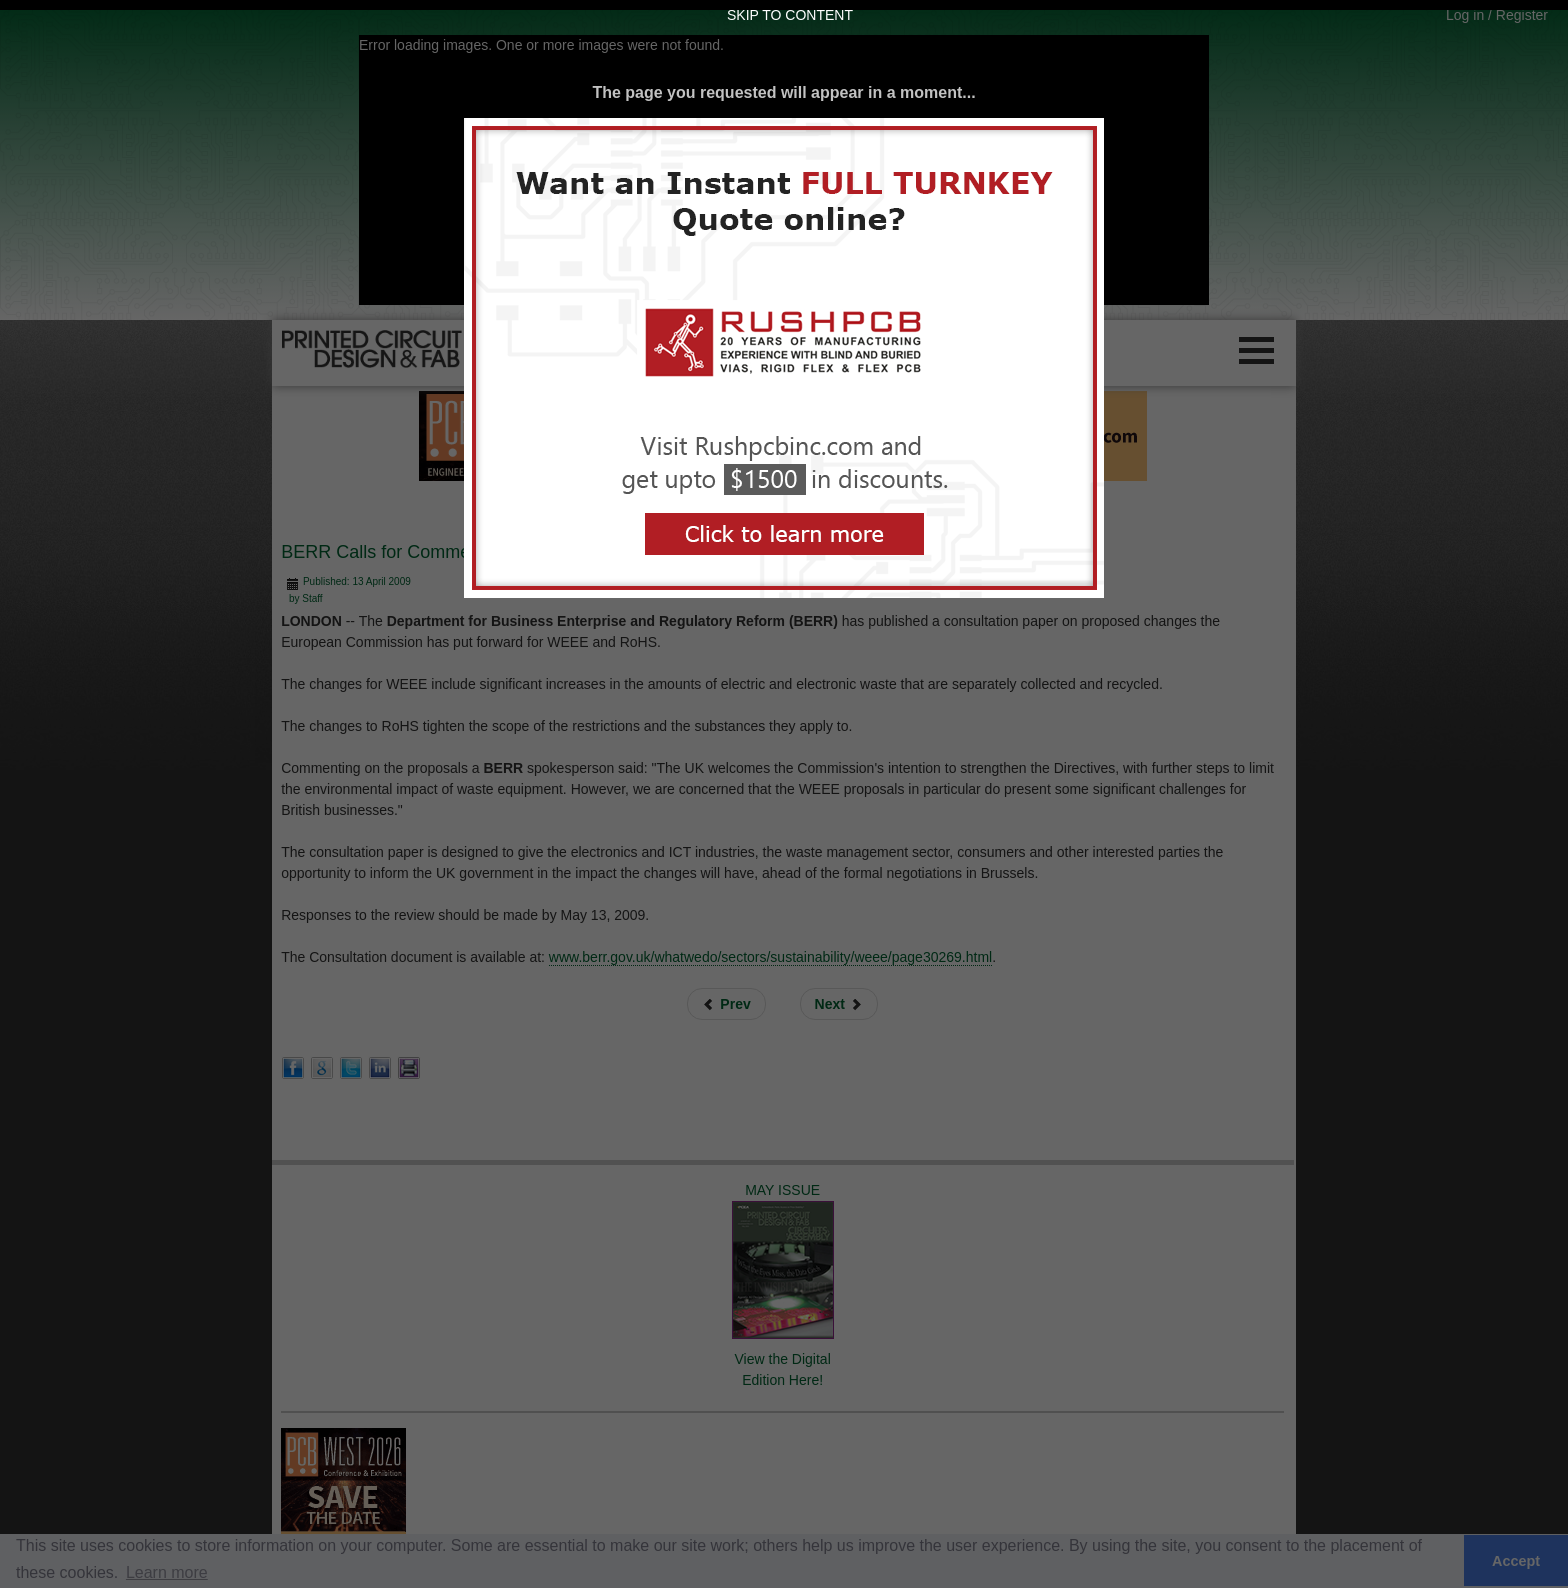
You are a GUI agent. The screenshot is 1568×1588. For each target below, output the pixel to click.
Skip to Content (790, 15)
